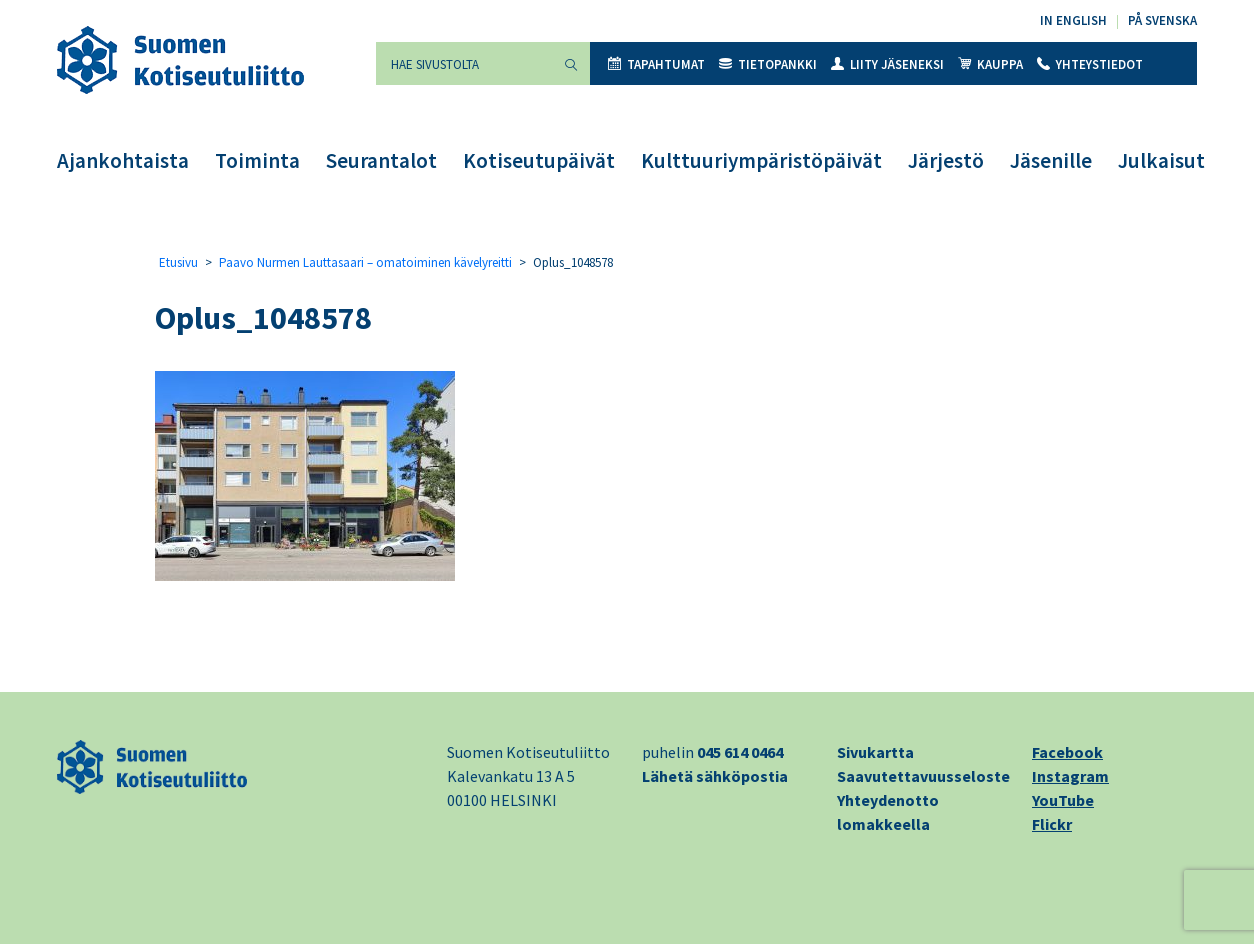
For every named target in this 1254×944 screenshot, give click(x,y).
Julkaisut (1161, 160)
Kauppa (990, 64)
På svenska (1162, 20)
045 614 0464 (740, 752)
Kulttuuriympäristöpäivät (761, 160)
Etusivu (178, 262)
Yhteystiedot (1090, 64)
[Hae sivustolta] (464, 63)
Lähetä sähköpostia (715, 776)
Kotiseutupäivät (539, 160)
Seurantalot (381, 160)
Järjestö (946, 160)
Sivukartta (875, 752)
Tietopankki (768, 64)
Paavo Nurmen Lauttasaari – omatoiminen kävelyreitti (365, 262)
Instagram (1070, 776)
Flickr (1052, 824)
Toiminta (257, 160)
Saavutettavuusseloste (923, 776)
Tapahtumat (656, 64)
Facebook (1067, 752)
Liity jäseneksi (887, 64)
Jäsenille (1051, 160)
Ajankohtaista (123, 160)
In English (1073, 20)
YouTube (1063, 800)
